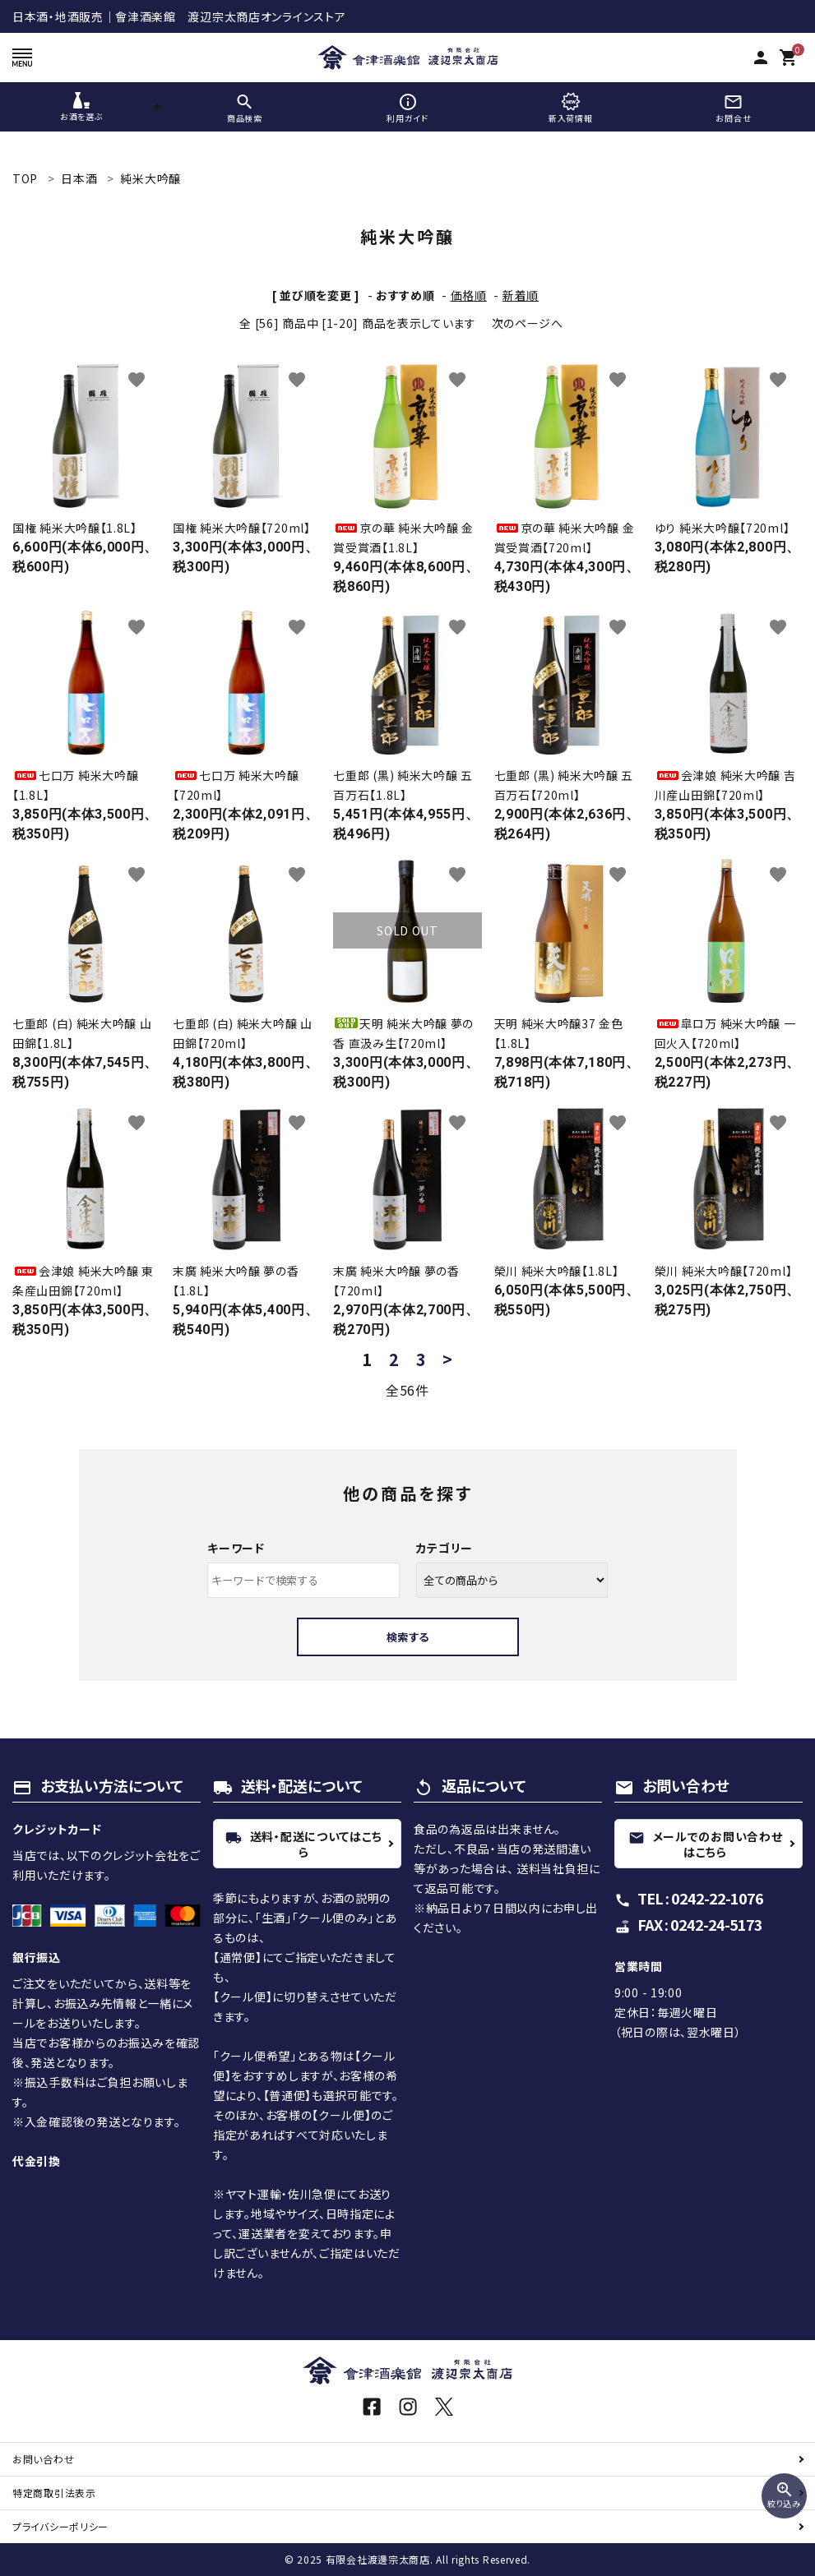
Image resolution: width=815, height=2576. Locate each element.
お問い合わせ (43, 2459)
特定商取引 (54, 2493)
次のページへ (527, 323)
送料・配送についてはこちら (303, 1844)
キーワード (236, 1548)
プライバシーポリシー (60, 2526)
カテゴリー (445, 1548)
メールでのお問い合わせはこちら (705, 1844)
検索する (408, 1637)
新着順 (520, 295)
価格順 (469, 295)
